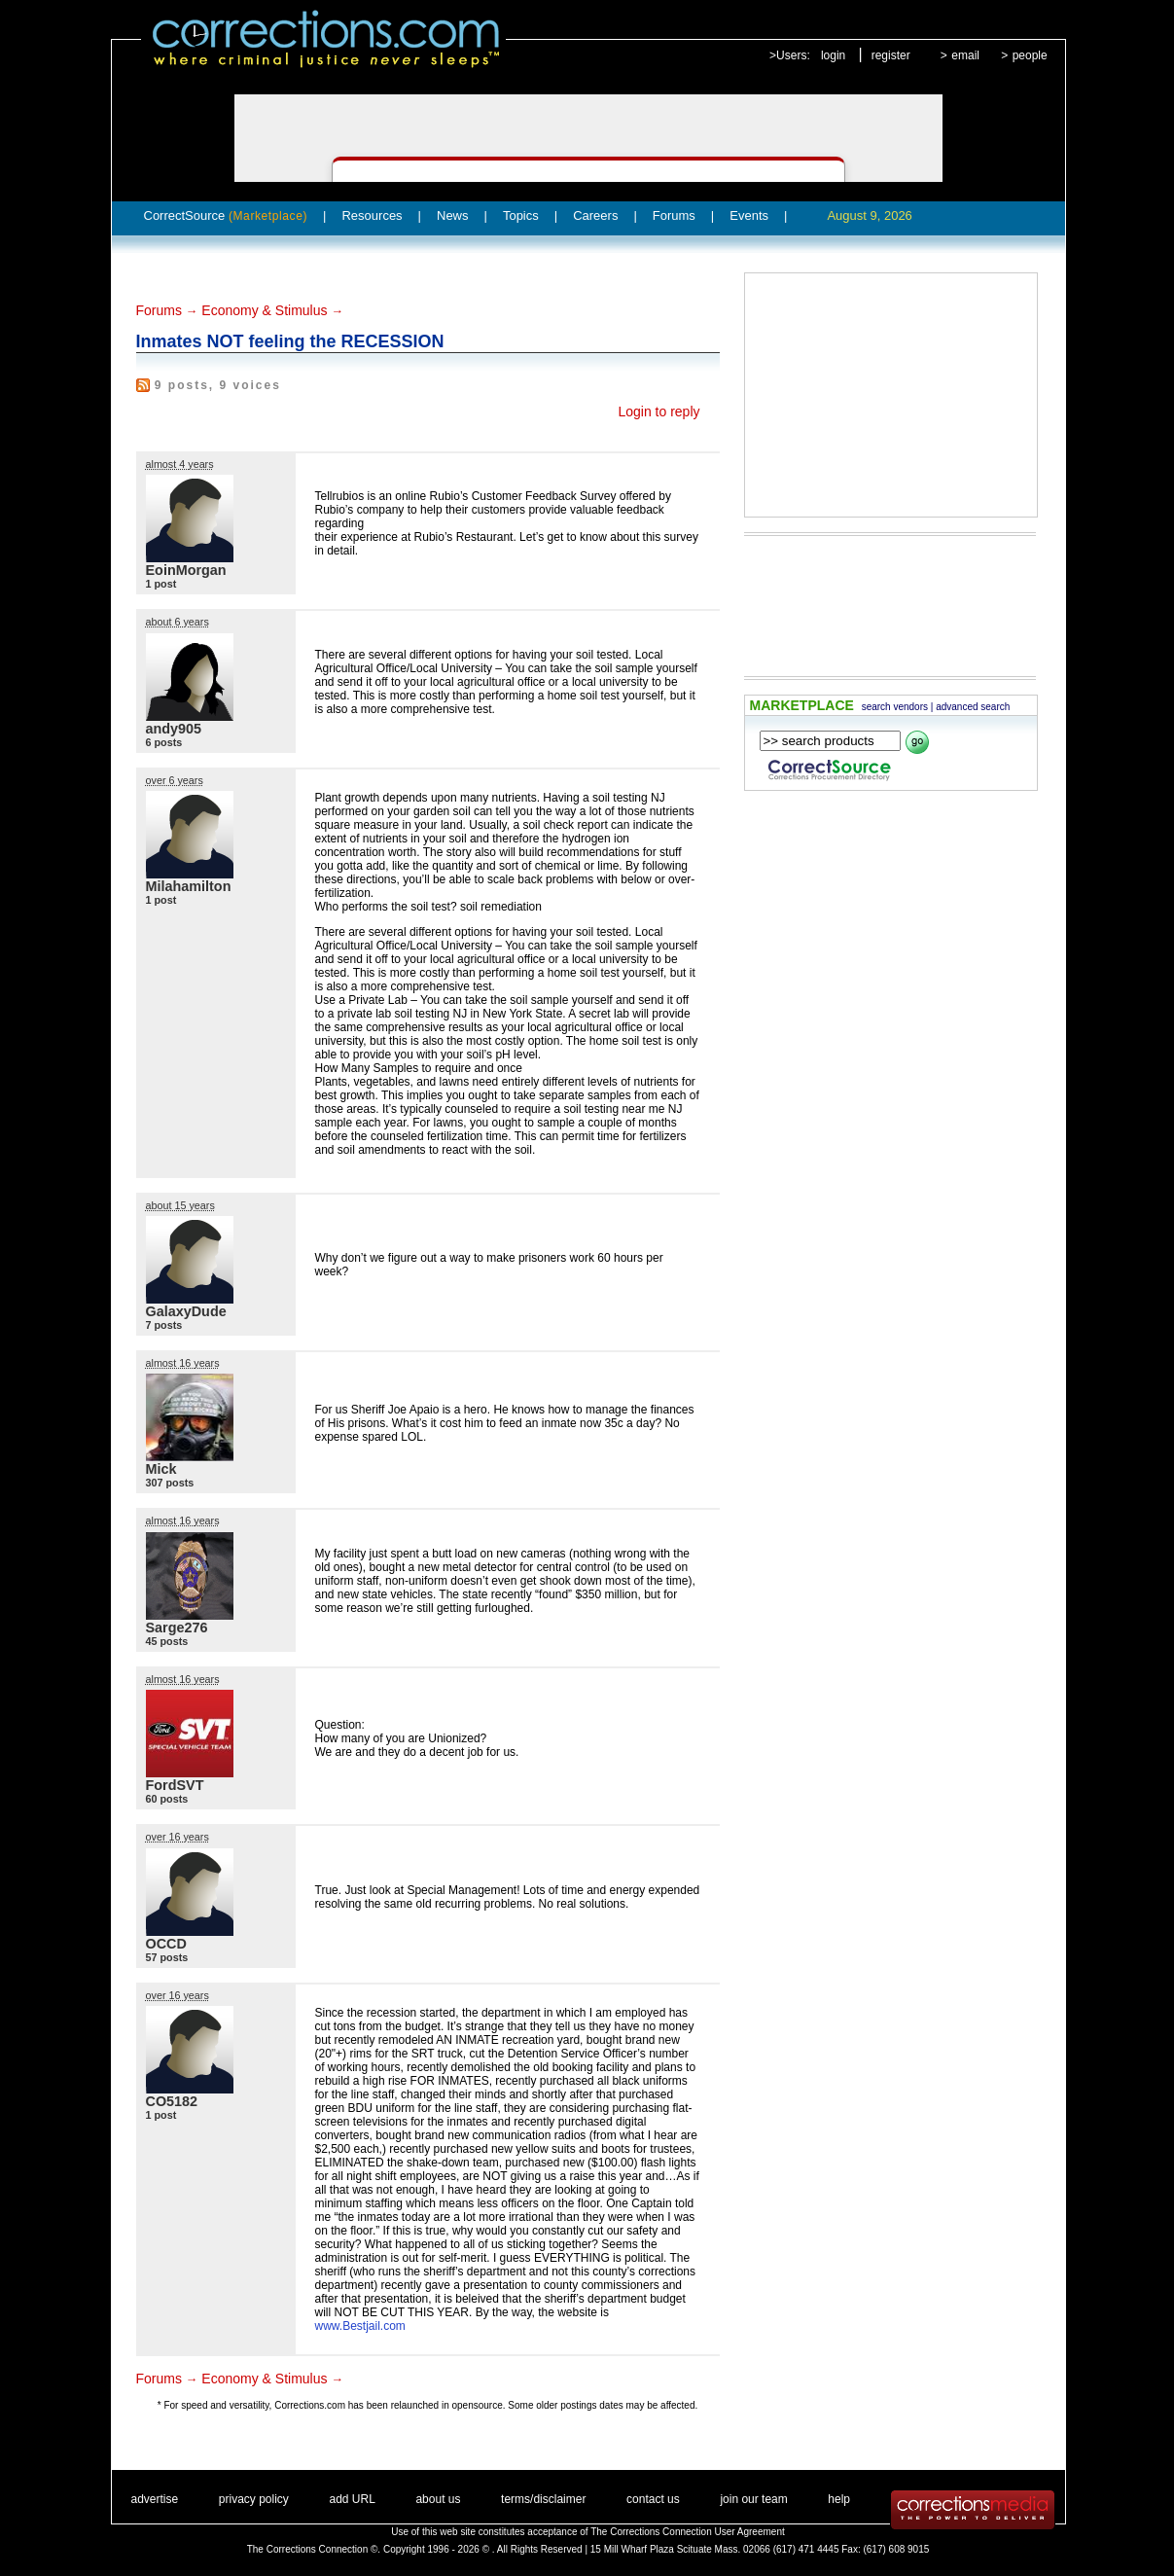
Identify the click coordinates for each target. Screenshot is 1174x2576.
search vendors (895, 706)
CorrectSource (226, 215)
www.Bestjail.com (360, 2326)
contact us (653, 2499)
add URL (351, 2499)
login (833, 55)
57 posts (167, 1957)
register (891, 55)
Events (748, 215)
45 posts (167, 1641)
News (453, 215)
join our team (753, 2499)
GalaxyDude (186, 1311)
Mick (161, 1469)
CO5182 (172, 2101)
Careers (595, 215)
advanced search (973, 706)
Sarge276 (177, 1627)
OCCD (166, 1943)
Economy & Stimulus (264, 310)
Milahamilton (188, 886)
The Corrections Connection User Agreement (687, 2531)
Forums (674, 215)
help (839, 2499)
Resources (371, 215)
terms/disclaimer (543, 2499)
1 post (161, 584)
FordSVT (175, 1785)
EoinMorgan (186, 570)
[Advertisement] (891, 395)
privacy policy (254, 2499)
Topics (521, 215)
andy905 (174, 728)
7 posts (164, 1325)
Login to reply (658, 411)
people (1030, 55)
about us (437, 2499)
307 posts (170, 1482)
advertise (155, 2499)
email (965, 55)
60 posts (167, 1799)
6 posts (164, 742)
